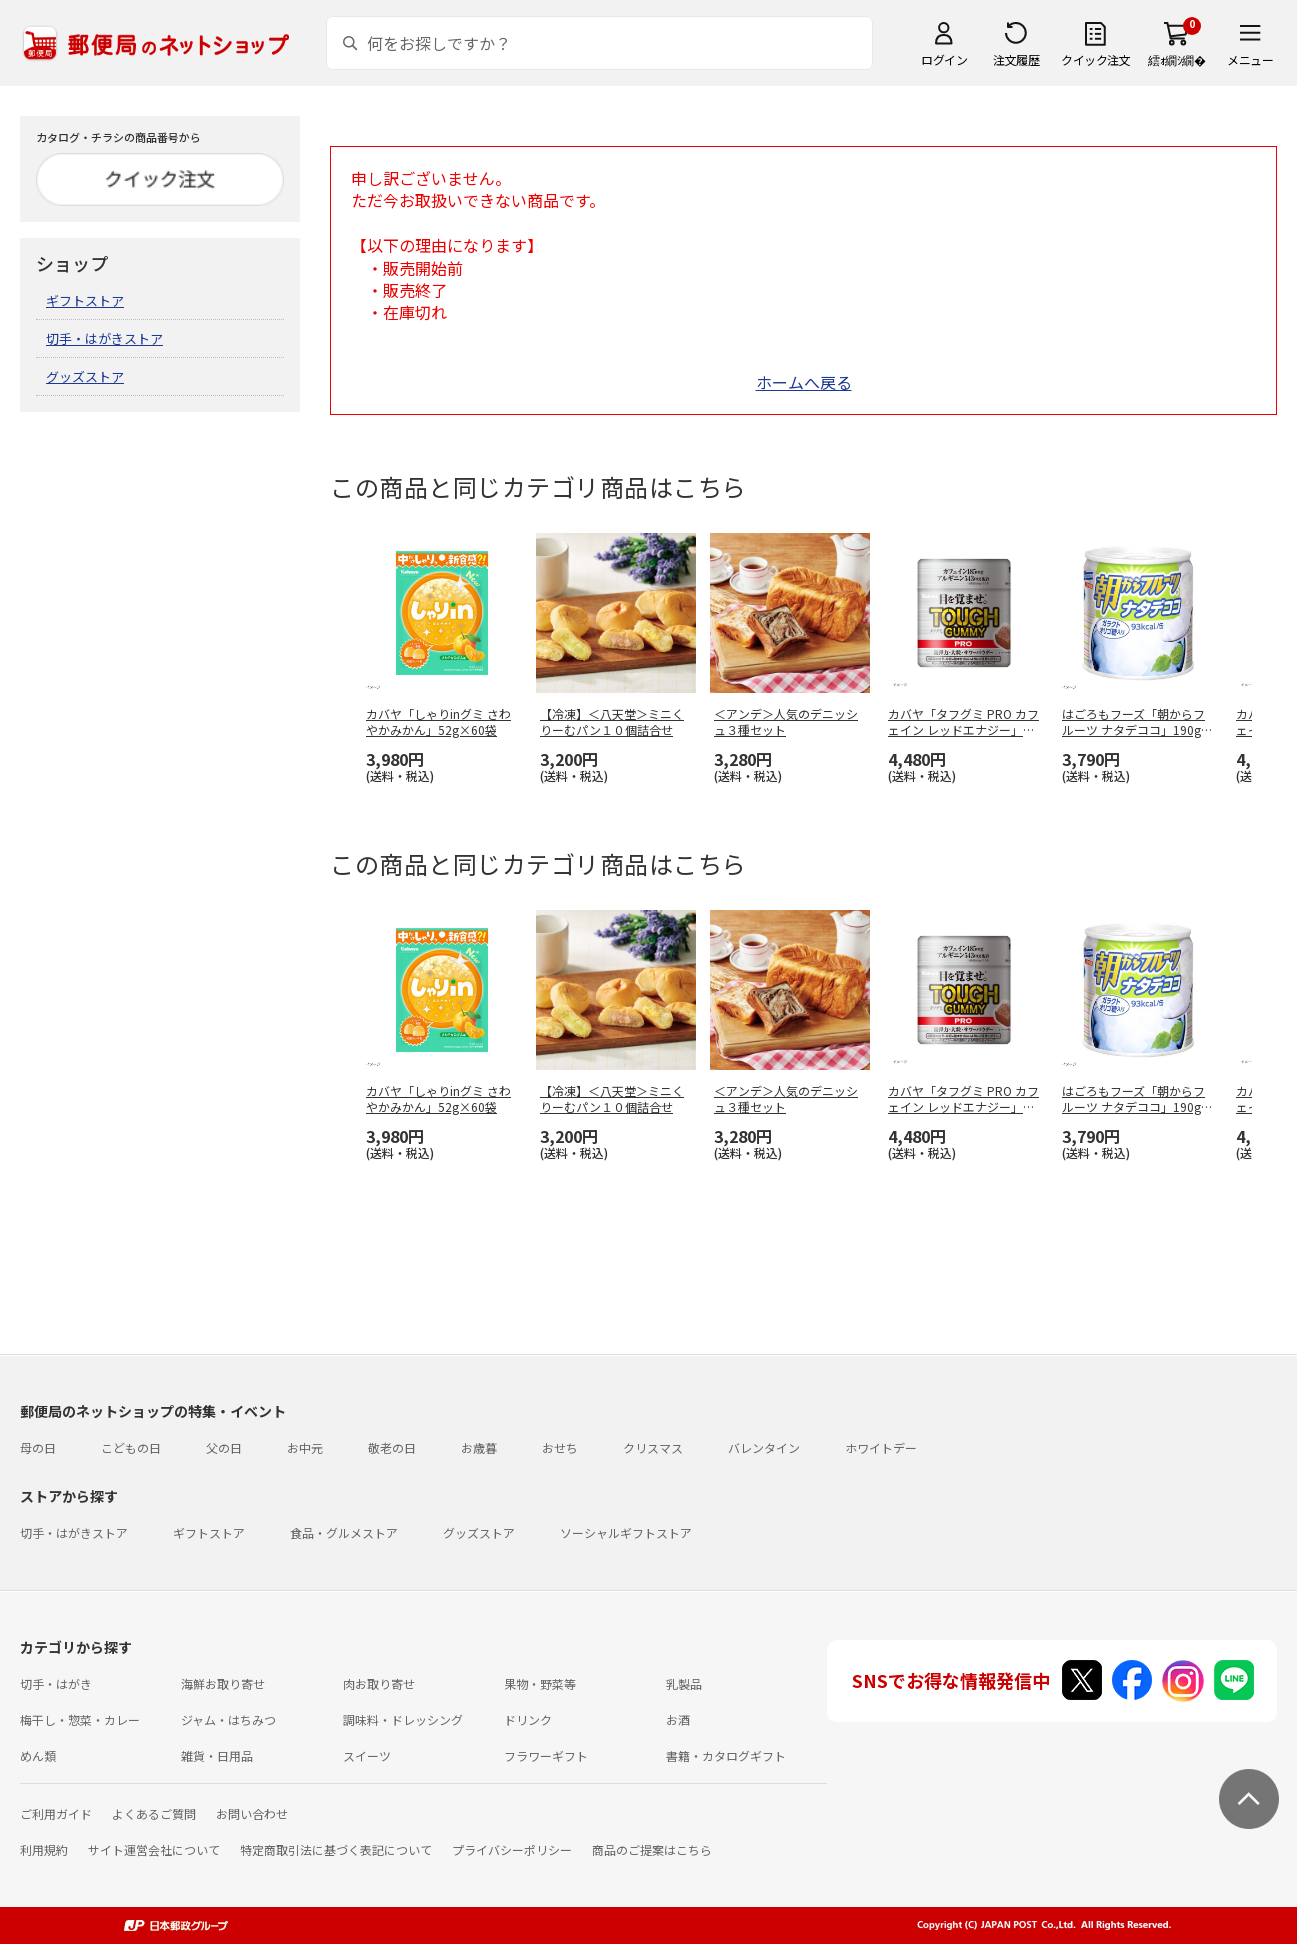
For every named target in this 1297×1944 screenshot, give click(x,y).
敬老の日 (392, 1447)
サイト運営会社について (154, 1849)
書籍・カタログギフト (726, 1755)
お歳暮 (479, 1447)
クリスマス (653, 1447)
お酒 (678, 1719)
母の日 (38, 1447)
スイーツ (367, 1755)
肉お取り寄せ (379, 1683)
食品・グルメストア (344, 1532)
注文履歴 (1016, 59)
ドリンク (528, 1719)
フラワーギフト (546, 1755)
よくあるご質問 (154, 1813)
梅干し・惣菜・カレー (80, 1719)
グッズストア (85, 376)
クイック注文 (1095, 59)
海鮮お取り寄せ (223, 1683)
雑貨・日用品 (217, 1755)
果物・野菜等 (540, 1683)
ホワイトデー (881, 1447)
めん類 (38, 1755)
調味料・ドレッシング (403, 1719)
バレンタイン (764, 1447)
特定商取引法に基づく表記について (336, 1849)
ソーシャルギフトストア (626, 1532)
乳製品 (684, 1683)
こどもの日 (131, 1447)
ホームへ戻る (804, 382)
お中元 (305, 1447)
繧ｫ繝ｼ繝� (1176, 59)
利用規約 (44, 1849)
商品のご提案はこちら (652, 1849)
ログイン (944, 59)
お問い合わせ (252, 1813)
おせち (560, 1447)
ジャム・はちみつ (228, 1719)
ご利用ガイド (56, 1813)
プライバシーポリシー (512, 1849)
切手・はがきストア (104, 338)
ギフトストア (85, 300)
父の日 (224, 1447)
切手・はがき (56, 1683)
